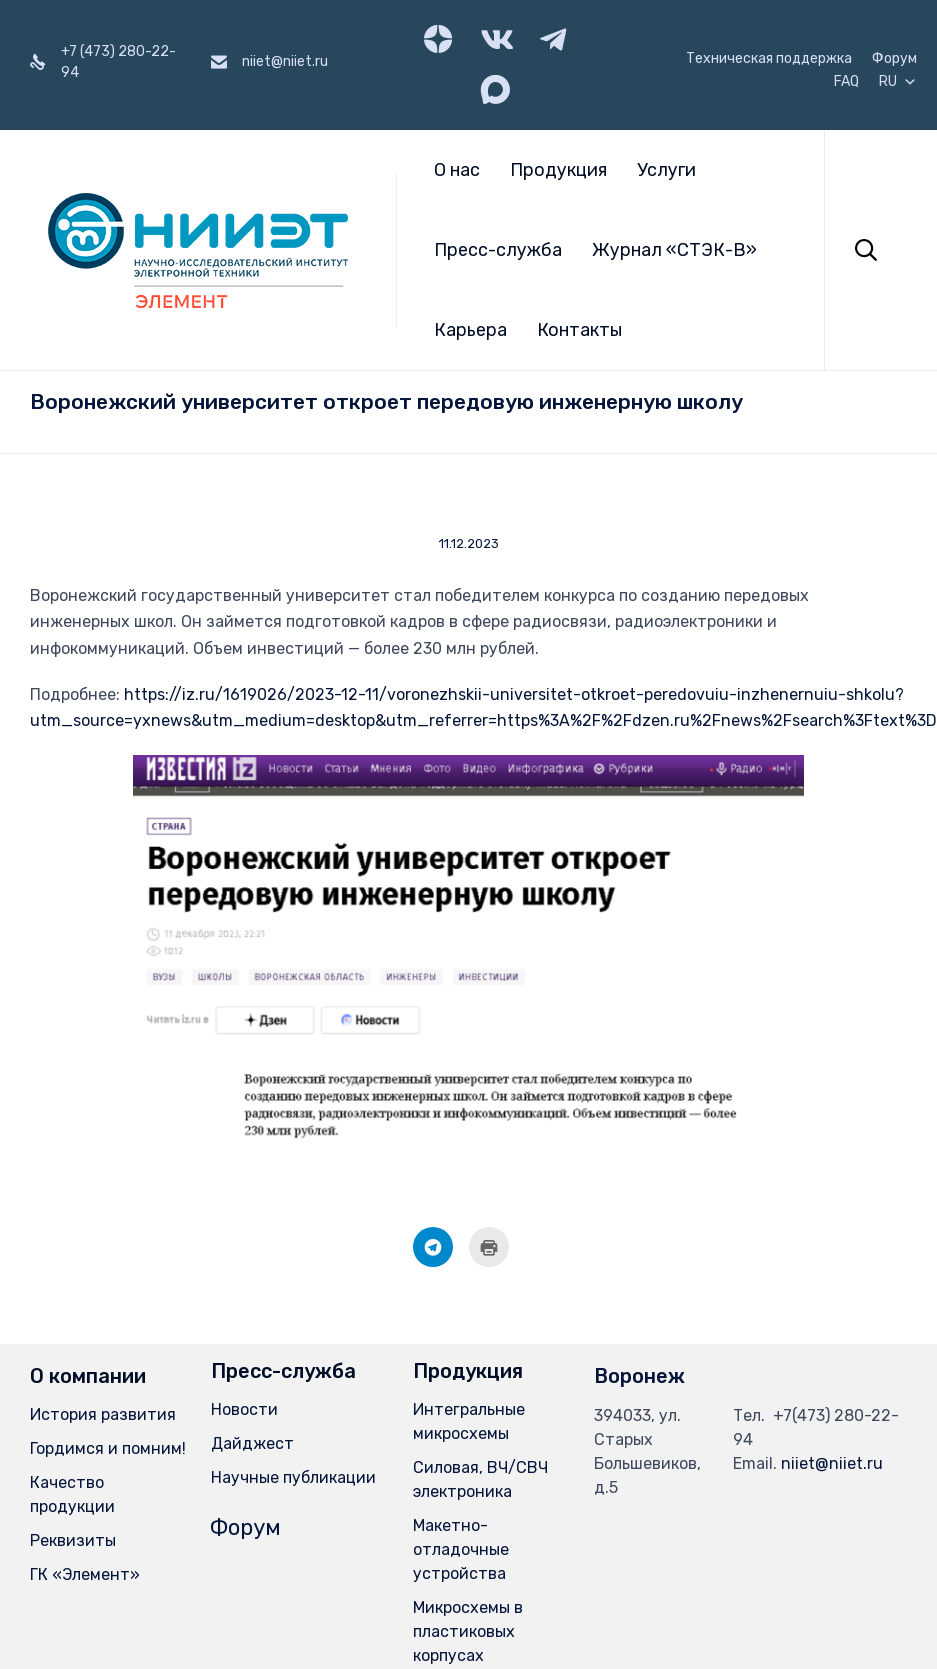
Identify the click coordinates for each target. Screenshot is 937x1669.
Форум (894, 59)
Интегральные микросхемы (469, 1421)
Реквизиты (73, 1540)
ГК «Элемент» (85, 1574)
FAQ (846, 82)
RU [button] (898, 82)
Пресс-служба (498, 250)
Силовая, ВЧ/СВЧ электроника (480, 1479)
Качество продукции (72, 1494)
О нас (457, 170)
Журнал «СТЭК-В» (674, 250)
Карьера (470, 330)
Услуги (666, 170)
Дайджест (252, 1443)
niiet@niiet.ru (832, 1463)
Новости (244, 1409)
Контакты (579, 330)
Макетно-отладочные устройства (461, 1549)
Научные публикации (293, 1477)
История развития (103, 1414)
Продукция (558, 170)
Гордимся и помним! (108, 1448)
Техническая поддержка (769, 59)
